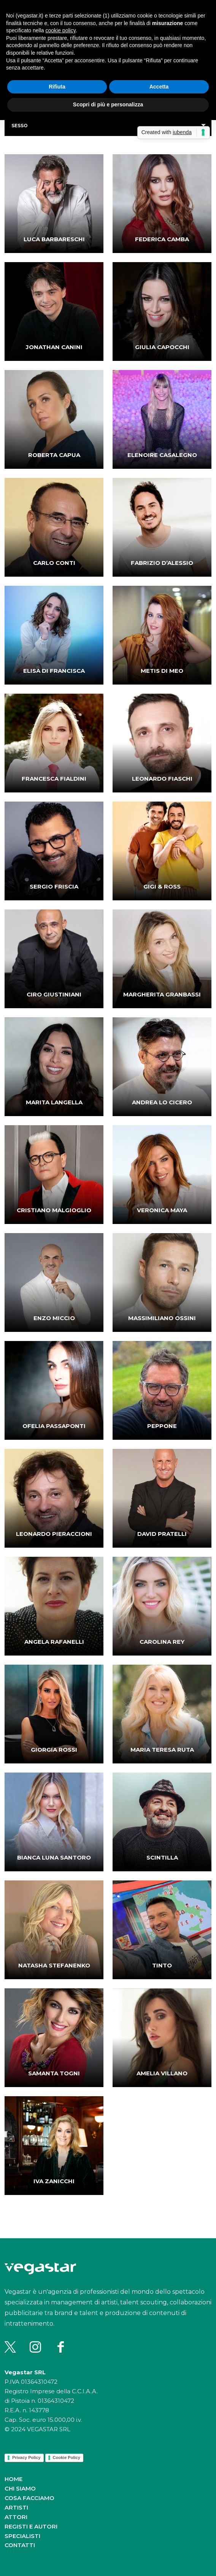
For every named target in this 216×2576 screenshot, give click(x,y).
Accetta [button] (159, 87)
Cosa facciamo (29, 2498)
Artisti (16, 2507)
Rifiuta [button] (57, 87)
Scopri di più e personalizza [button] (108, 104)
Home (13, 2479)
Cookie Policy (66, 2457)
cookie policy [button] (61, 30)
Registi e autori (31, 2526)
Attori (16, 2517)
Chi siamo (20, 2488)
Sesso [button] (19, 125)
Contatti (20, 2545)
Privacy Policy (26, 2457)
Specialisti (22, 2536)
